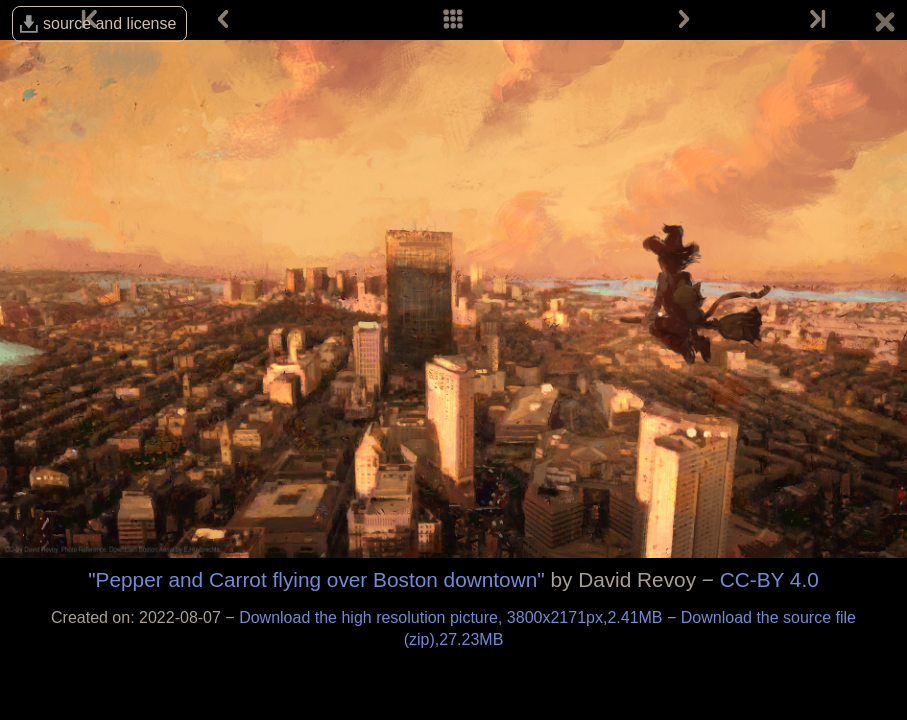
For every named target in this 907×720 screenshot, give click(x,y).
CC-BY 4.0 (769, 579)
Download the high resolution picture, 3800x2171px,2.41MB (453, 617)
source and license (109, 23)
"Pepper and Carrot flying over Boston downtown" (316, 579)
